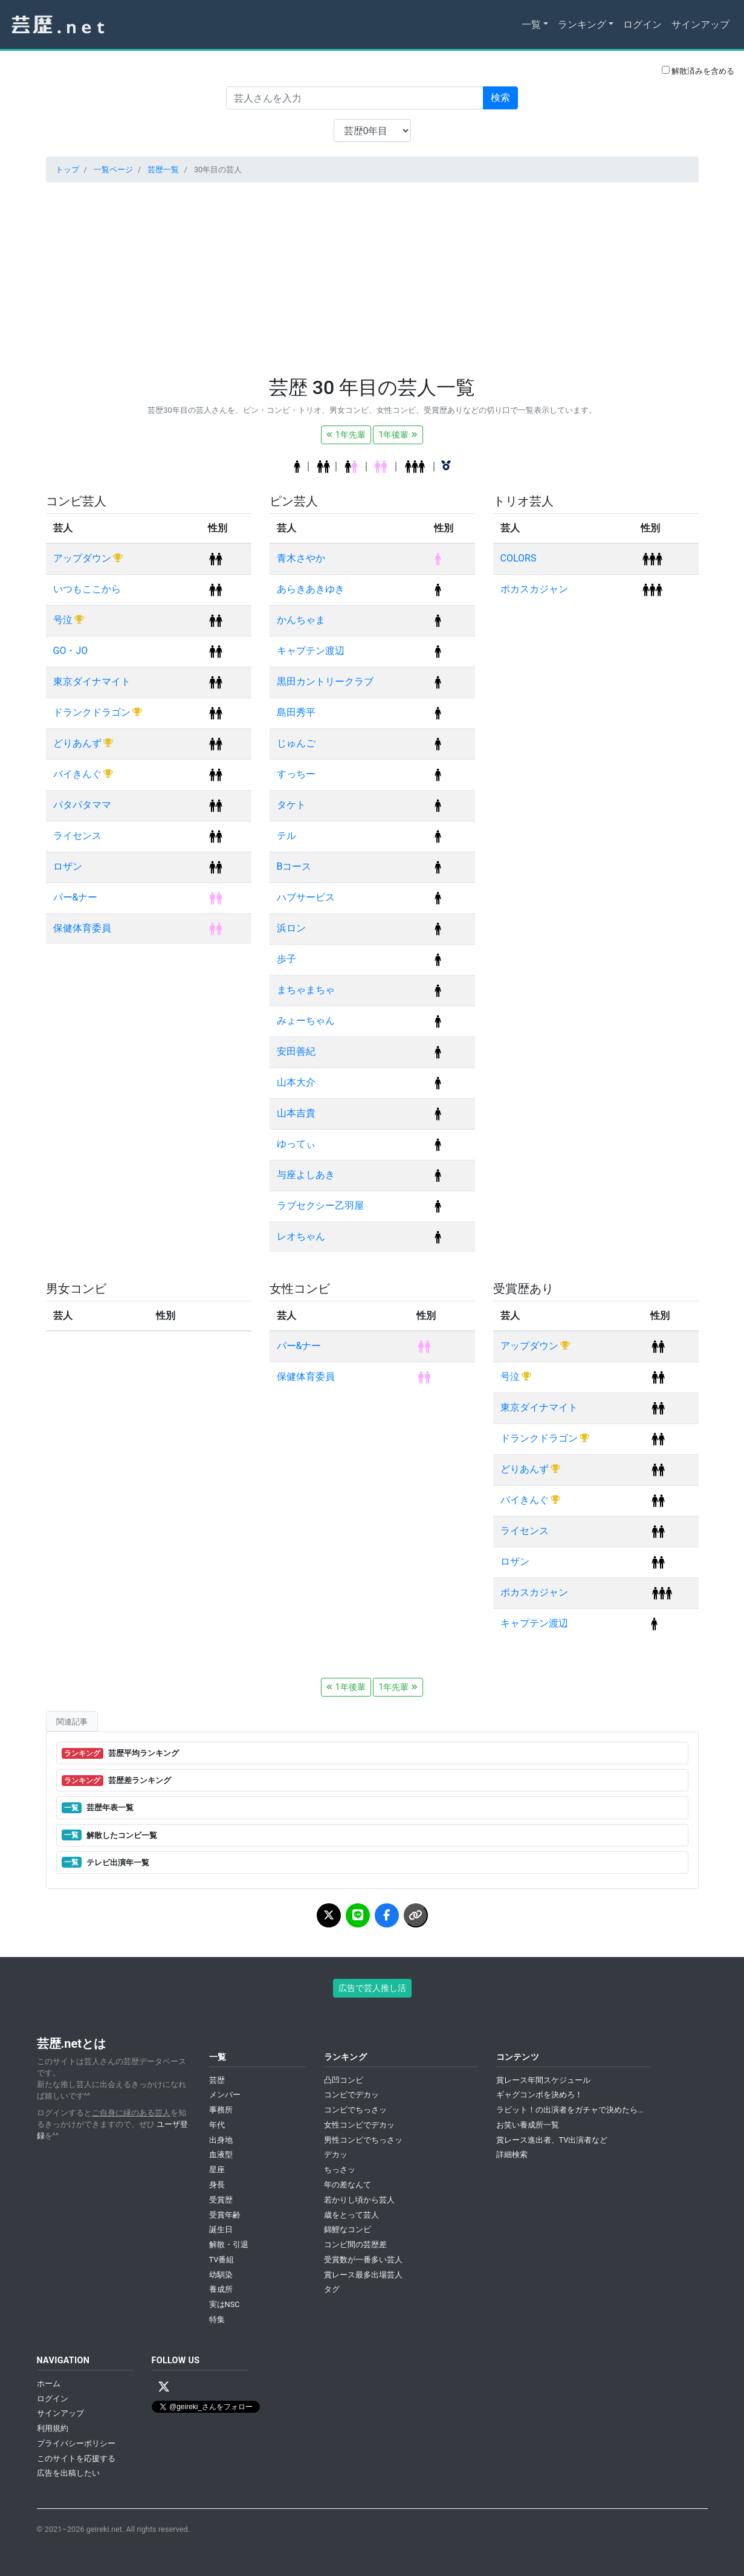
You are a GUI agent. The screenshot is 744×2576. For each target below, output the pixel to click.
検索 (500, 97)
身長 (217, 2184)
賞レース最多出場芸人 (363, 2274)
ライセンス (77, 835)
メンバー (225, 2094)
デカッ (336, 2154)
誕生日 (221, 2229)
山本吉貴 (296, 1113)
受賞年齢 (225, 2214)
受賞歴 (221, 2199)
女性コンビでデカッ (359, 2124)
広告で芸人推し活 (372, 1988)
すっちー (296, 774)
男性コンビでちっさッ (363, 2139)
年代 (217, 2124)
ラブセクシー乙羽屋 (320, 1205)
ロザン (67, 866)
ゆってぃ (296, 1144)
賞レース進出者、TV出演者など (552, 2139)
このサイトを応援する (76, 2458)
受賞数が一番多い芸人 (363, 2259)
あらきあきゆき (311, 589)
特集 (217, 2319)
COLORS (518, 558)
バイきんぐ (78, 774)
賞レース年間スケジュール (543, 2080)
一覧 (531, 24)
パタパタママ (82, 805)
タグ (332, 2289)
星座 (217, 2169)
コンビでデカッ (351, 2094)
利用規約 (52, 2428)
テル (286, 835)
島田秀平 (296, 712)
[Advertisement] (372, 276)
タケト (291, 805)
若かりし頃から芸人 (359, 2199)
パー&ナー (75, 897)
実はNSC (224, 2304)
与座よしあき (306, 1174)
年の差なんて (347, 2184)
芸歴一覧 (163, 169)
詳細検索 (512, 2154)
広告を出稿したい (68, 2472)
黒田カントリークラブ (325, 681)
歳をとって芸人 (351, 2214)
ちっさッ (339, 2169)
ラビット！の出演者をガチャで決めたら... (570, 2109)
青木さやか (301, 558)
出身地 (221, 2139)
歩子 (286, 959)
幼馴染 (221, 2274)
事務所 (221, 2109)
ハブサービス (306, 897)
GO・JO (70, 650)
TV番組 (222, 2259)
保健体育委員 (82, 928)
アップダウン (83, 558)
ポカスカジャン (534, 589)
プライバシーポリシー (76, 2443)
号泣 (64, 620)
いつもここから (87, 589)
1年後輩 (397, 434)
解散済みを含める (698, 71)
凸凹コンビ (343, 2080)
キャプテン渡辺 (311, 650)
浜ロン (291, 928)
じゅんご (296, 743)
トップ (67, 169)
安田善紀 (296, 1051)
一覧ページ (113, 169)
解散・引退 (228, 2244)
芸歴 (217, 2080)
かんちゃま (301, 620)
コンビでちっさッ (355, 2109)
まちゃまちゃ (306, 989)
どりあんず (78, 743)
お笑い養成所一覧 (527, 2124)
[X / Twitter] (164, 2387)
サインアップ (700, 24)
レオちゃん (301, 1236)
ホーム (48, 2383)
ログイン (642, 24)
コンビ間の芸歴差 (355, 2244)
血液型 (221, 2154)
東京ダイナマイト (92, 681)
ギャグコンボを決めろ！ (539, 2094)
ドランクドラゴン (93, 712)
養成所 (221, 2289)
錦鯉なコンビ (347, 2229)
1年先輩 (345, 434)
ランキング (582, 24)
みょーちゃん (306, 1020)
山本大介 (296, 1082)
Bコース (294, 866)
